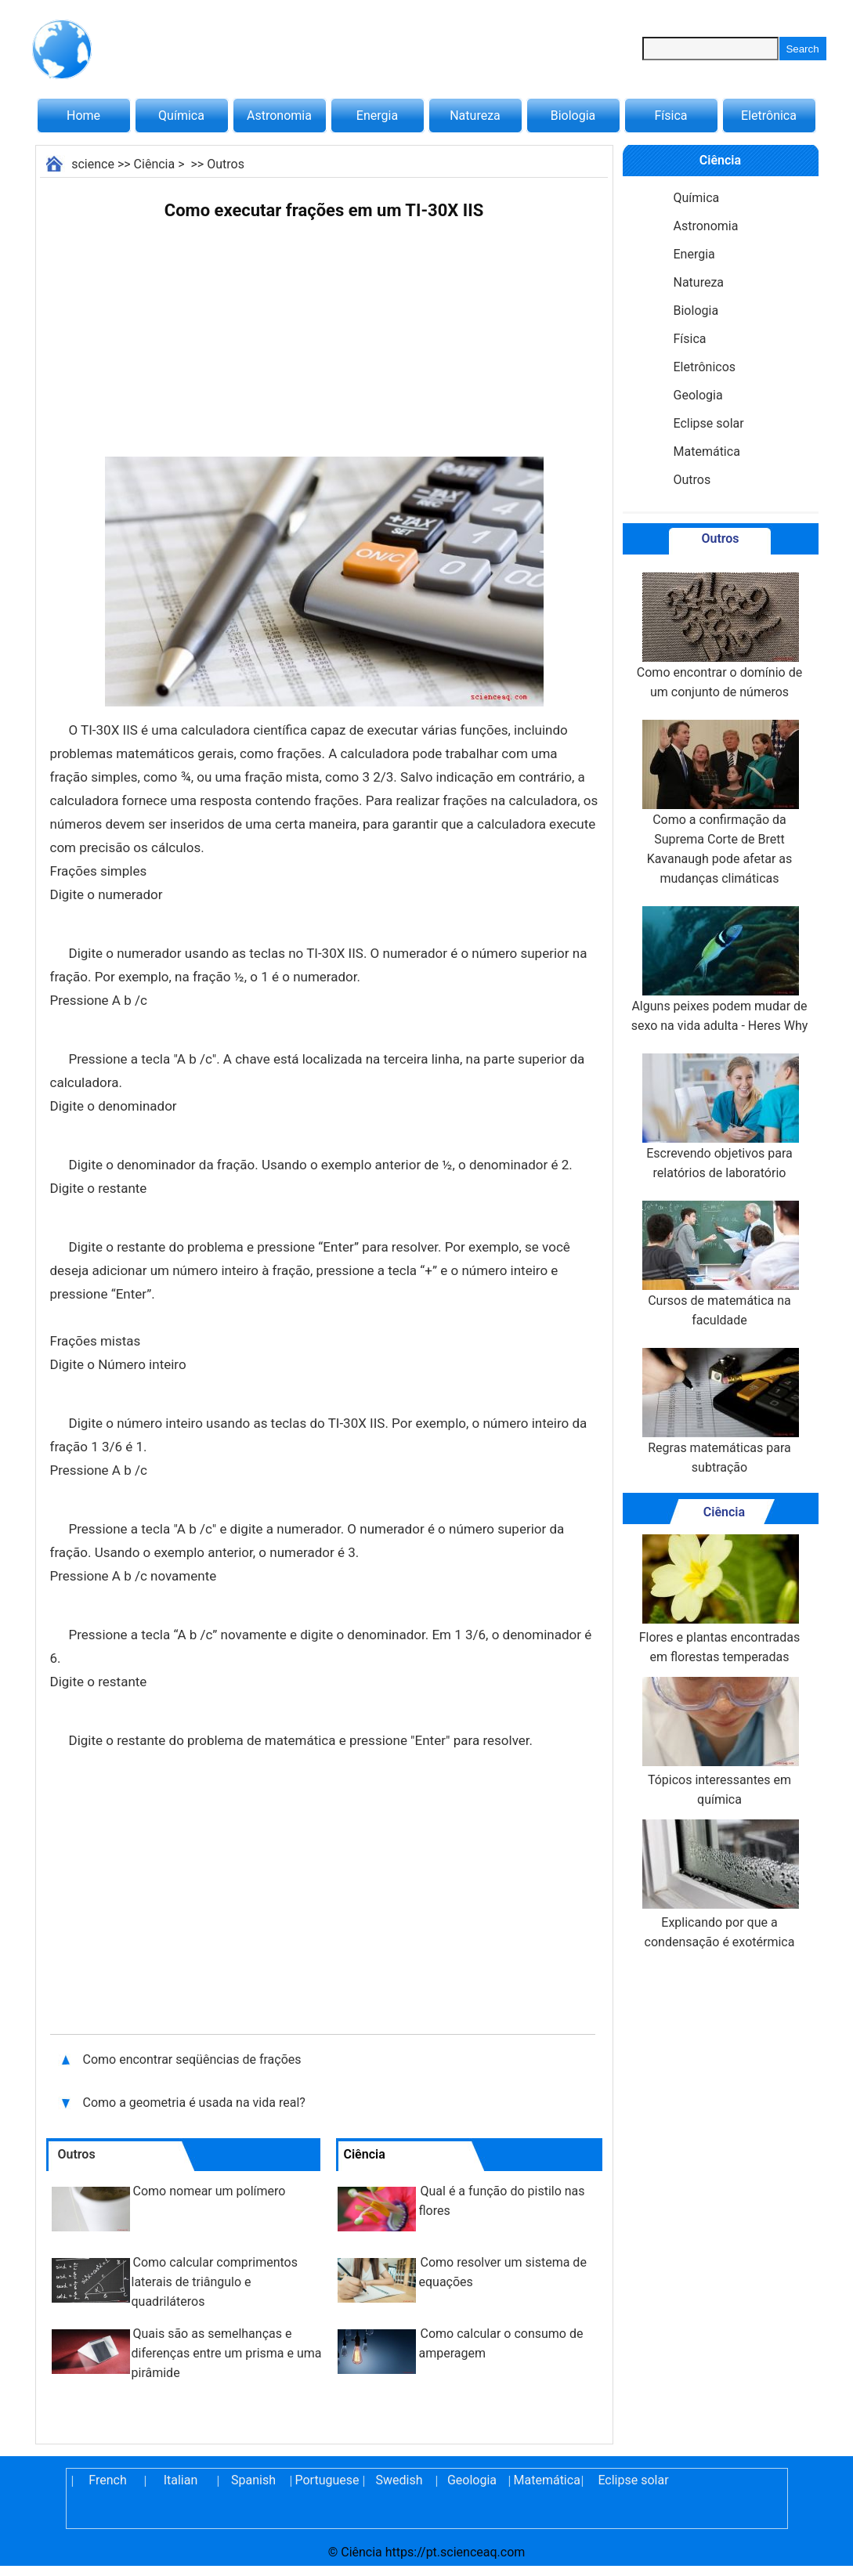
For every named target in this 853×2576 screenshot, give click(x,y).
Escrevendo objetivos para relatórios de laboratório (719, 1116)
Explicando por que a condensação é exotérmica (719, 1884)
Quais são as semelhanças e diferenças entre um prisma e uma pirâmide (227, 2353)
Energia (377, 115)
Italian (181, 2480)
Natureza (475, 115)
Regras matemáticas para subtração (719, 1411)
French (107, 2480)
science (92, 164)
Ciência (154, 164)
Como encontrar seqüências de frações (192, 2059)
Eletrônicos (705, 366)
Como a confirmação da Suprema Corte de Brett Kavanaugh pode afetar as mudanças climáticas (719, 803)
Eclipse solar (709, 423)
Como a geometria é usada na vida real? (196, 2102)
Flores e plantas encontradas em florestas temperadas (720, 1599)
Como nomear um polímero (209, 2191)
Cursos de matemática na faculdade (719, 1264)
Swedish (399, 2480)
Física (670, 115)
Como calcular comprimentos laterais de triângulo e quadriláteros (215, 2282)
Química (181, 115)
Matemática (707, 451)
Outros (225, 164)
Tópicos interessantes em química (719, 1742)
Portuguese (326, 2480)
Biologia (573, 115)
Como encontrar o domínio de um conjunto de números (719, 636)
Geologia (698, 395)
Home (83, 115)
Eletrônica (769, 115)
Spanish (253, 2480)
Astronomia (279, 115)
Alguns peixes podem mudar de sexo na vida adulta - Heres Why (719, 969)
